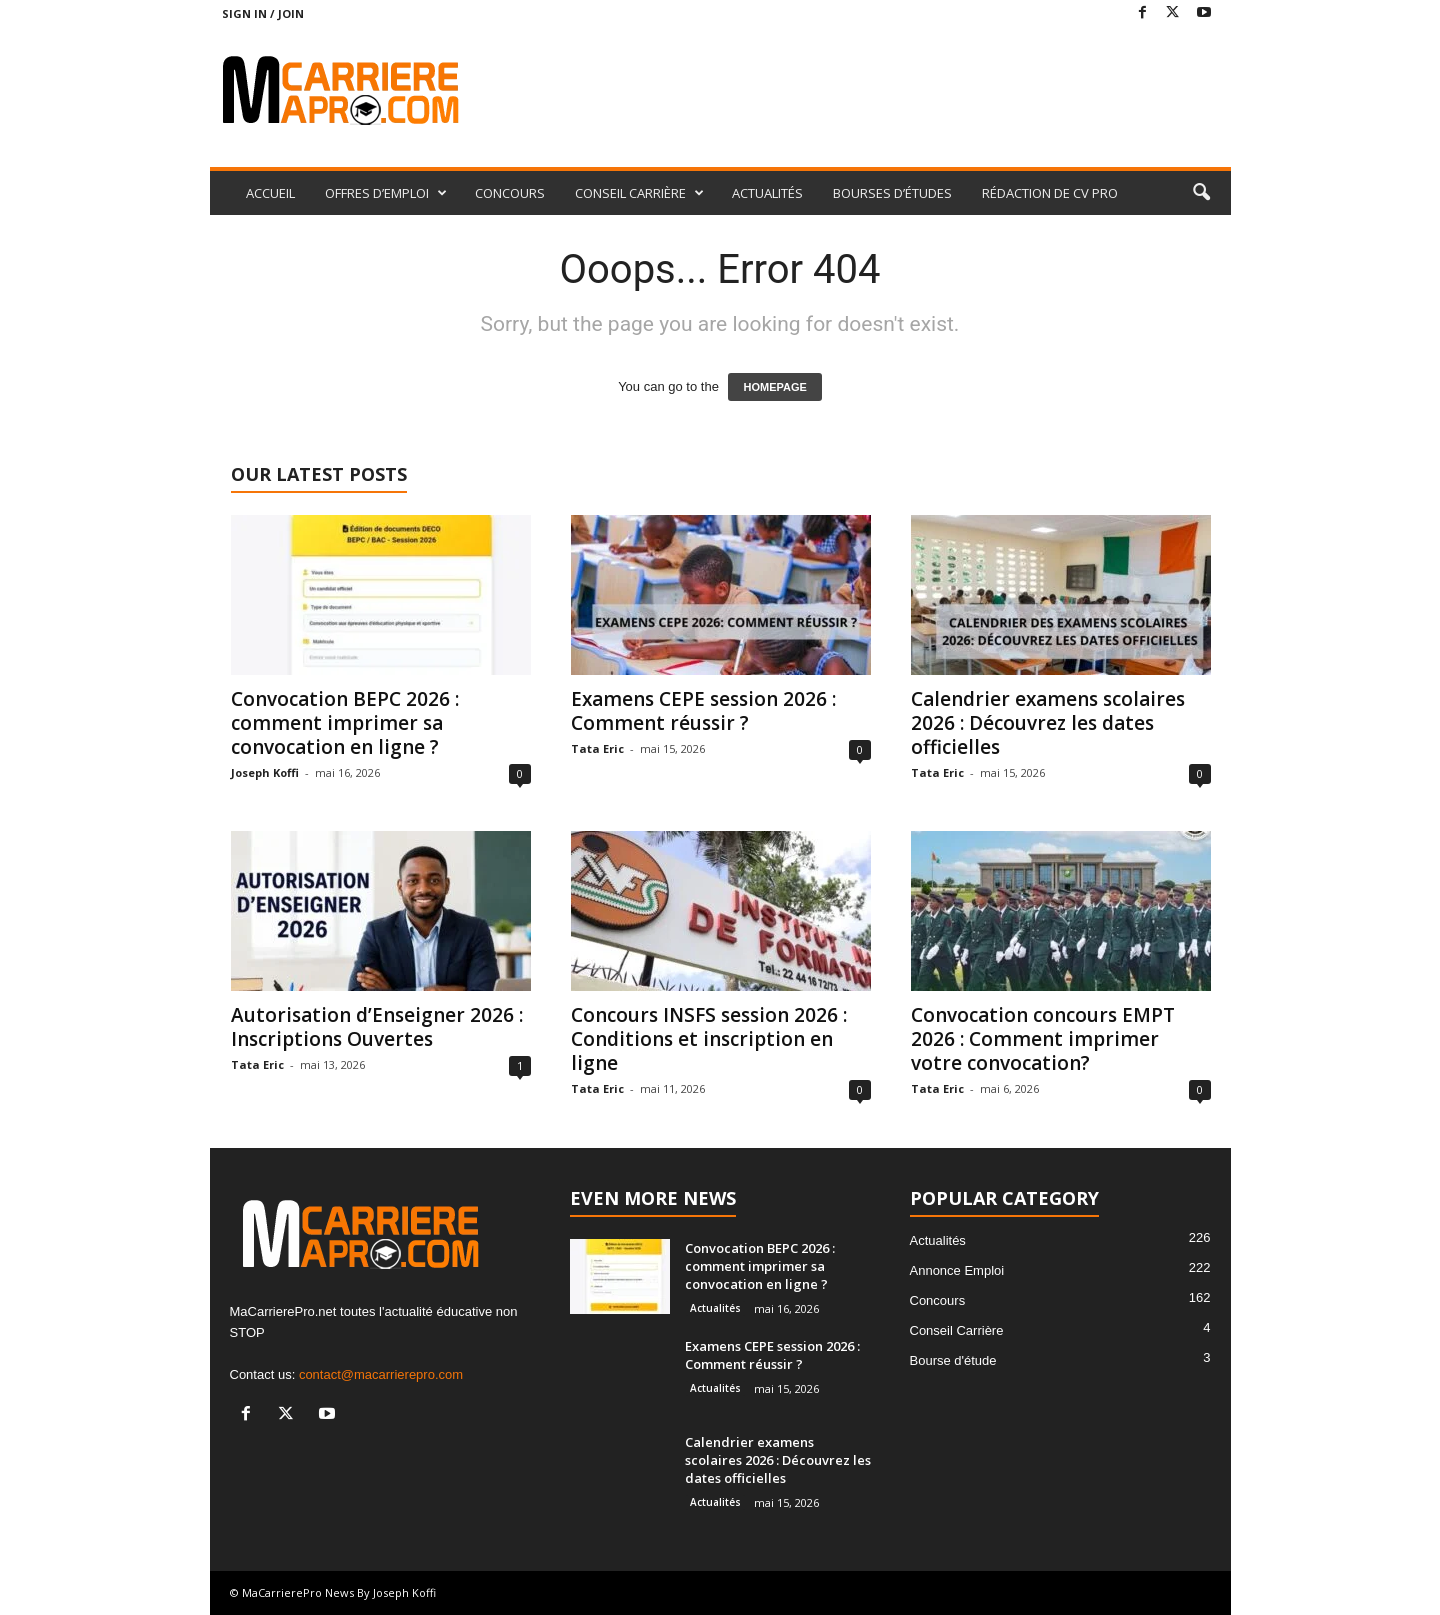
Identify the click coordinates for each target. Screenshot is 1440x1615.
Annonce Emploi (957, 1270)
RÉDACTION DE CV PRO (1050, 193)
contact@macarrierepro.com (381, 1374)
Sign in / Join (263, 13)
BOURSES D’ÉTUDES (892, 193)
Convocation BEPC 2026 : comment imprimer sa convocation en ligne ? (345, 723)
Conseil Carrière (957, 1330)
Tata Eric (597, 748)
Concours (938, 1300)
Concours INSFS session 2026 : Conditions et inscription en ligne (709, 1039)
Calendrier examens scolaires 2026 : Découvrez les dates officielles (1048, 723)
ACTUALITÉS (767, 193)
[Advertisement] (867, 92)
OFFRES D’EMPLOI (386, 193)
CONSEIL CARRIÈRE (639, 193)
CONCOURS (510, 193)
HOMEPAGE (774, 387)
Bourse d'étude (953, 1360)
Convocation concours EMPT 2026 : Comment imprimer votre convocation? (1043, 1039)
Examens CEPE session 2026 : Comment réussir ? (703, 711)
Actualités (715, 1308)
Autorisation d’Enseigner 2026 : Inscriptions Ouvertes (377, 1027)
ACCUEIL (270, 193)
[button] (1201, 193)
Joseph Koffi (265, 772)
